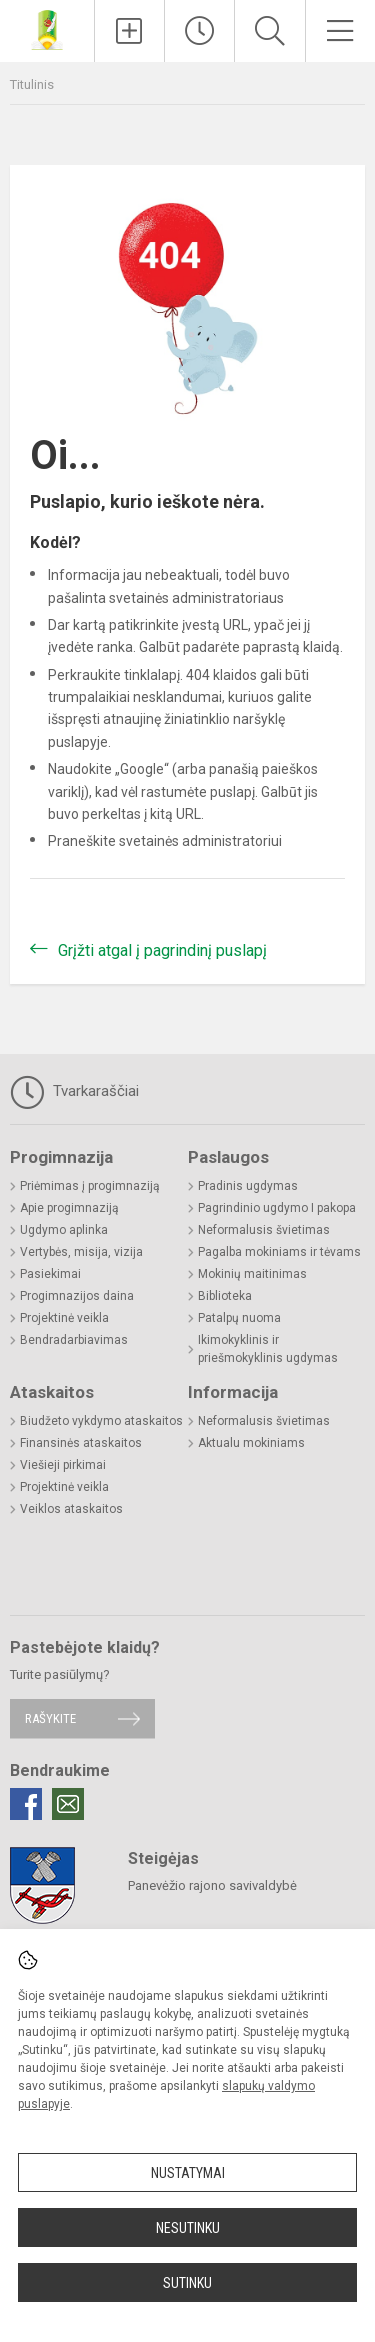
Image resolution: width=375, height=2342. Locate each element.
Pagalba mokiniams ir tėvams (279, 1252)
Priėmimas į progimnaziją (90, 1186)
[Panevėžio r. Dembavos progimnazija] (47, 28)
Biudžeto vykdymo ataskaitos (101, 1421)
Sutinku (187, 2283)
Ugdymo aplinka (64, 1230)
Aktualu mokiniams (251, 1443)
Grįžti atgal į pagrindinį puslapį (162, 950)
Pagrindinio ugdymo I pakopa (277, 1208)
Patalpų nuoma (239, 1318)
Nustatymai (188, 2173)
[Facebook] (26, 1804)
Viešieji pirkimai (63, 1465)
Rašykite (50, 1718)
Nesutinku (188, 2228)
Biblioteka (225, 1296)
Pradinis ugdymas (248, 1186)
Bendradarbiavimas (74, 1340)
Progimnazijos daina (77, 1296)
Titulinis (32, 84)
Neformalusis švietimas (264, 1230)
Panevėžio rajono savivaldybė (212, 1885)
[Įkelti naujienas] (129, 31)
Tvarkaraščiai (74, 1092)
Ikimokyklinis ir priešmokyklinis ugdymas (268, 1349)
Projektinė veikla (64, 1318)
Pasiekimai (50, 1274)
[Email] (68, 1804)
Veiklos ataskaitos (71, 1509)
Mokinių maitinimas (252, 1274)
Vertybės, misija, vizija (81, 1252)
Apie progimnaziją (69, 1208)
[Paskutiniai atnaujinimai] (199, 31)
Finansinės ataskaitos (81, 1443)
